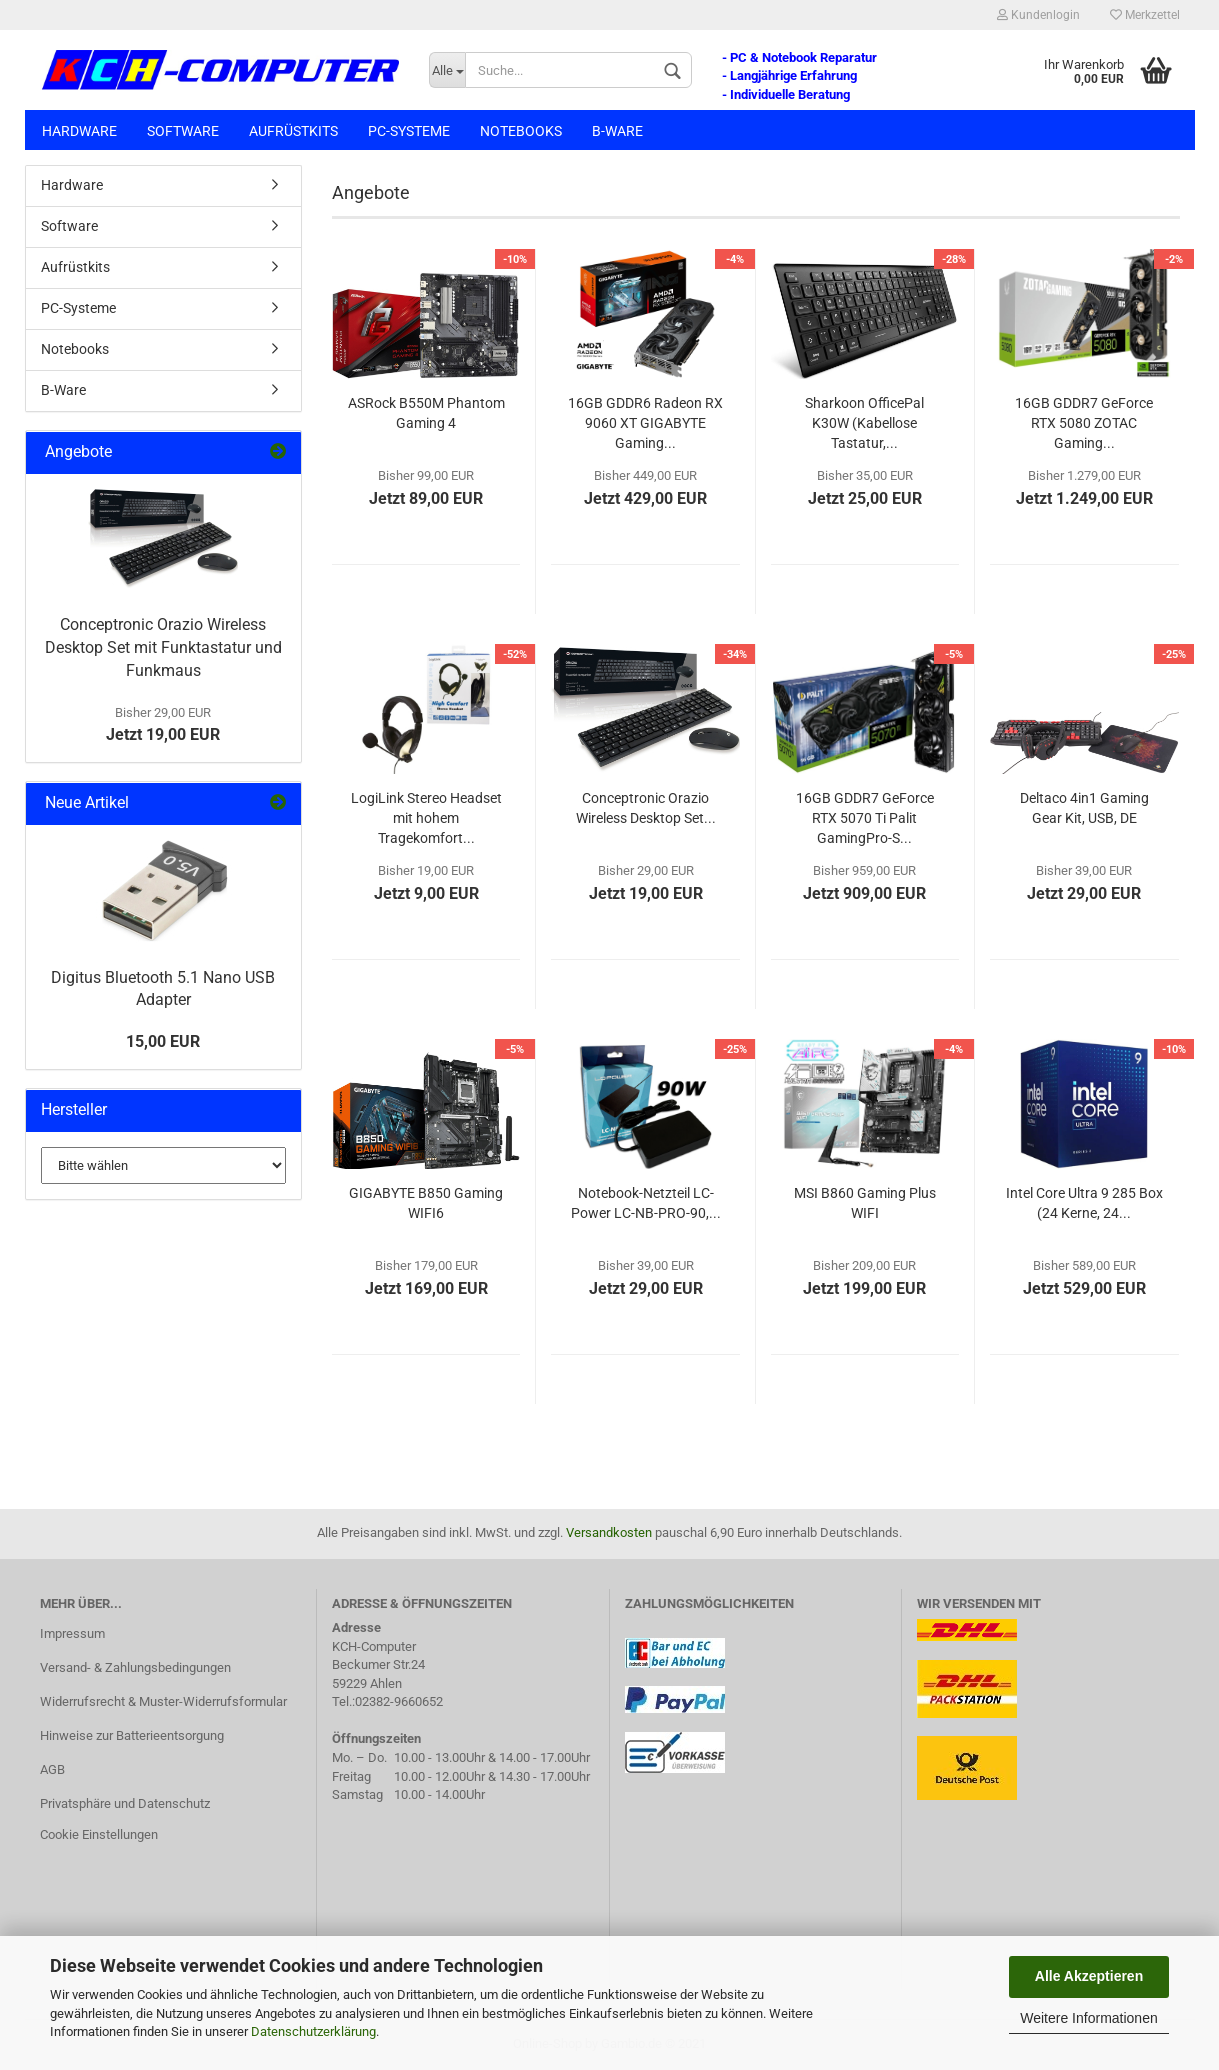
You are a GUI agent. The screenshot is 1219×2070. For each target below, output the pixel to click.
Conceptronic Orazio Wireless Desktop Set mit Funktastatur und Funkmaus (163, 647)
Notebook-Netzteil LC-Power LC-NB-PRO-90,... (646, 1203)
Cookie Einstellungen (99, 1834)
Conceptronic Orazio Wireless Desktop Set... (646, 808)
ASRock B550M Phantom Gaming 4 (426, 413)
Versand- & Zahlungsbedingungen (135, 1667)
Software (183, 131)
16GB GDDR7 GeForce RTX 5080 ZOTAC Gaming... (1084, 423)
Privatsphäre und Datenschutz (125, 1803)
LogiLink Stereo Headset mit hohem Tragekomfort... (426, 818)
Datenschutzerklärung (313, 2031)
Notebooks (521, 131)
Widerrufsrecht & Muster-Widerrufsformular (163, 1701)
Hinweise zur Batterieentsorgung (132, 1735)
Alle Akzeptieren (1089, 1976)
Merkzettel (1145, 15)
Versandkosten (609, 1532)
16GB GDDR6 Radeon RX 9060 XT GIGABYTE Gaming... (645, 423)
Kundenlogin (1038, 15)
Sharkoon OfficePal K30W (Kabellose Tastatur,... (864, 423)
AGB (52, 1769)
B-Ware (617, 131)
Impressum (72, 1633)
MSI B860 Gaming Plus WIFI (865, 1203)
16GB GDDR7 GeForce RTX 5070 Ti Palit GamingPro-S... (865, 818)
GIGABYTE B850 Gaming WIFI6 (426, 1203)
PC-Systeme (409, 131)
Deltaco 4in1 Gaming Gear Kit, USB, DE (1084, 808)
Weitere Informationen (1088, 2018)
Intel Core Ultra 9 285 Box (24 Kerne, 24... (1084, 1203)
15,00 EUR (163, 1041)
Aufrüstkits (293, 131)
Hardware (79, 131)
